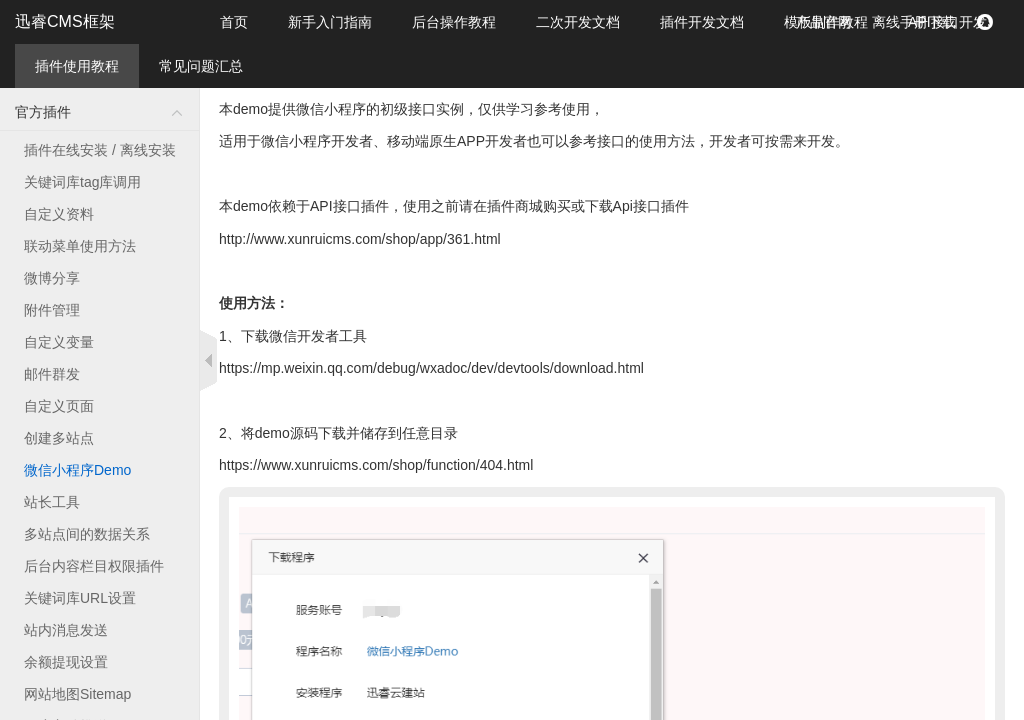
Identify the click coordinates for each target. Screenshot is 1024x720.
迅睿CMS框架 (65, 21)
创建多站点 (59, 438)
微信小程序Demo (77, 470)
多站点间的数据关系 (87, 534)
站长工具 (52, 502)
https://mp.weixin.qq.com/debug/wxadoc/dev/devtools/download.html (431, 368)
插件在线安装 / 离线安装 (100, 150)
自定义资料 (59, 214)
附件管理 (52, 310)
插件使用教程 (77, 66)
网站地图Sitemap (77, 694)
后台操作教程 (454, 22)
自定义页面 (59, 406)
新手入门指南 (330, 22)
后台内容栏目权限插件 (94, 566)
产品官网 (824, 22)
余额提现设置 (66, 662)
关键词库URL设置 (80, 598)
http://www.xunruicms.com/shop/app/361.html (360, 239)
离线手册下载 (914, 22)
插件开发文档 (702, 22)
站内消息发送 (66, 630)
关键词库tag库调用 (82, 182)
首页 (234, 22)
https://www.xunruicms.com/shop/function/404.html (376, 465)
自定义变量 (59, 342)
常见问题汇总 (201, 66)
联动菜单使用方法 (80, 246)
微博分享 (52, 278)
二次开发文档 (578, 22)
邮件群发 (52, 374)
